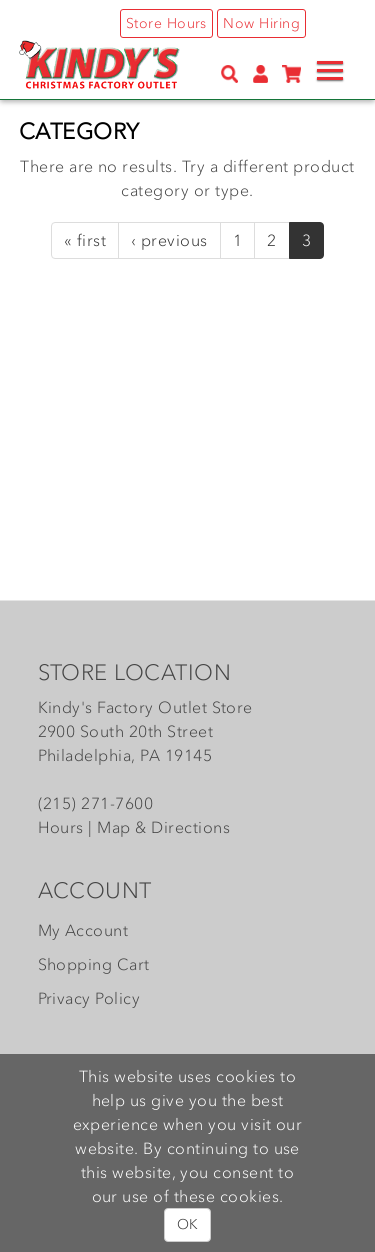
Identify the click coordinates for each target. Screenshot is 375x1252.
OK (187, 1224)
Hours (61, 827)
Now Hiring (261, 23)
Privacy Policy (89, 998)
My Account (83, 930)
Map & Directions (163, 827)
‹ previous (169, 240)
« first (85, 240)
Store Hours (166, 23)
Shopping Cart (94, 964)
